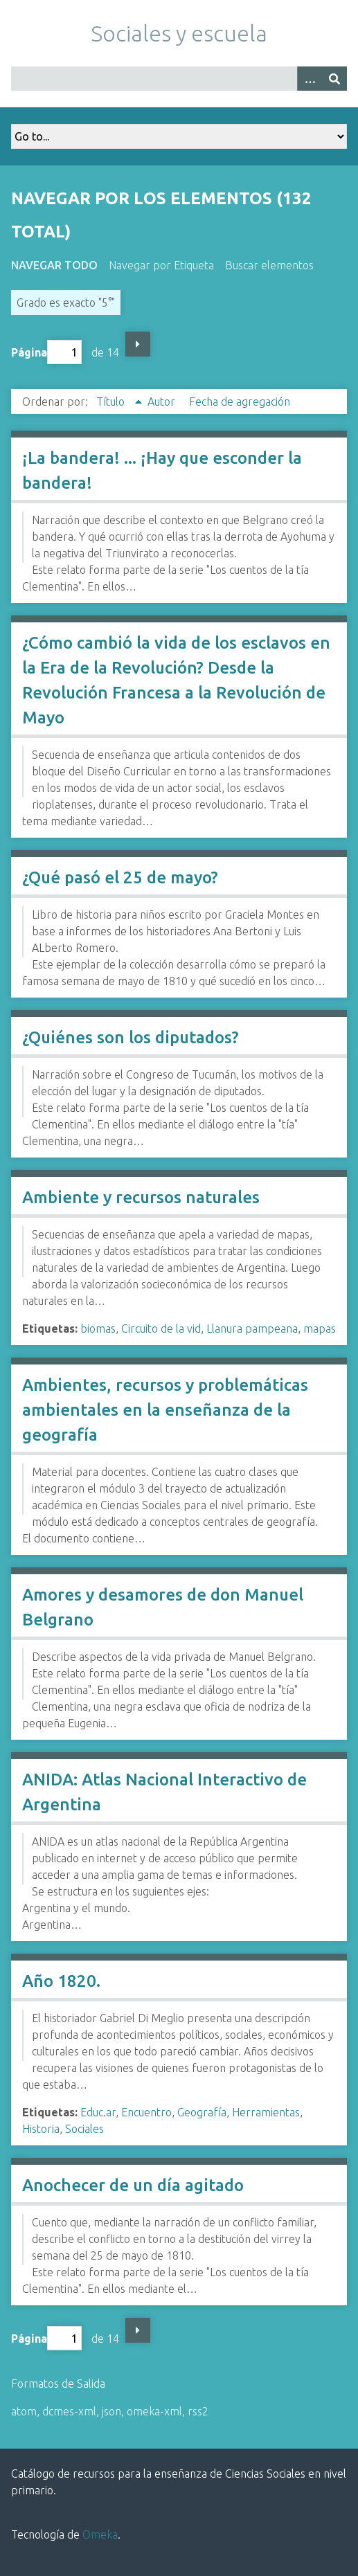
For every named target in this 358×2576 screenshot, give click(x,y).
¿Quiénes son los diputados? (130, 1037)
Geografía (201, 2112)
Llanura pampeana (252, 1328)
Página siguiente (137, 344)
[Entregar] (334, 78)
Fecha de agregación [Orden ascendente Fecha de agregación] (239, 401)
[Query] (179, 78)
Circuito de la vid (161, 1328)
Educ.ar (98, 2112)
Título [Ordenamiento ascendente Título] (111, 401)
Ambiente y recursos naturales (141, 1197)
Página (46, 352)
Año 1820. (61, 1981)
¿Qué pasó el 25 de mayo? (120, 877)
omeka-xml (154, 2411)
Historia (41, 2129)
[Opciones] (309, 78)
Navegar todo (54, 265)
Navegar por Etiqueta (161, 265)
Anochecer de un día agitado (133, 2185)
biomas (98, 1328)
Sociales (84, 2129)
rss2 (198, 2411)
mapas (319, 1328)
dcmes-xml (69, 2411)
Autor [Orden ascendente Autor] (162, 401)
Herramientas (266, 2112)
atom (24, 2411)
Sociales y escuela (179, 33)
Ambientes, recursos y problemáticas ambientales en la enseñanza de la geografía (165, 1410)
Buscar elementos (269, 265)
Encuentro (146, 2112)
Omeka (100, 2534)
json (111, 2411)
